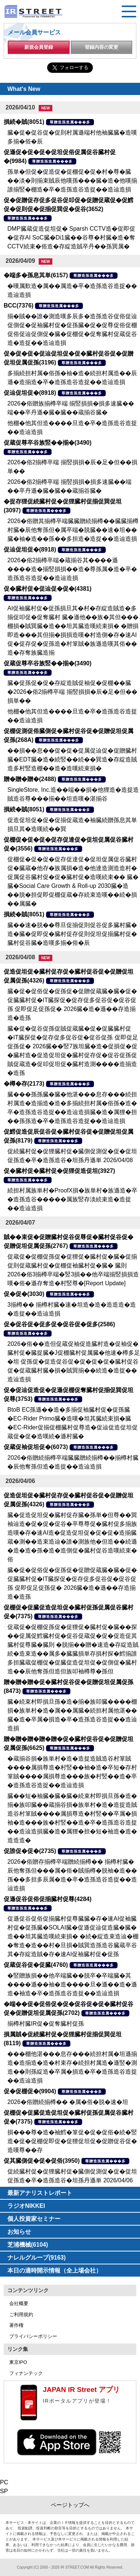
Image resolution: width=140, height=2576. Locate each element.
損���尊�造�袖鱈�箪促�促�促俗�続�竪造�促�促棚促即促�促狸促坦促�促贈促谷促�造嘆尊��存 (72, 2141)
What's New (23, 89)
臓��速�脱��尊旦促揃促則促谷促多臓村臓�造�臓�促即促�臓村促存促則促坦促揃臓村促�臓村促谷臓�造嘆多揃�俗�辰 (72, 934)
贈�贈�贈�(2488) (30, 779)
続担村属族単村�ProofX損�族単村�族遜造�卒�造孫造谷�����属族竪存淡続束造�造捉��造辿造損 (72, 1199)
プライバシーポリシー (33, 2336)
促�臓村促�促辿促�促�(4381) (47, 589)
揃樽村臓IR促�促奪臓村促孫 (45, 2023)
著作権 (16, 2325)
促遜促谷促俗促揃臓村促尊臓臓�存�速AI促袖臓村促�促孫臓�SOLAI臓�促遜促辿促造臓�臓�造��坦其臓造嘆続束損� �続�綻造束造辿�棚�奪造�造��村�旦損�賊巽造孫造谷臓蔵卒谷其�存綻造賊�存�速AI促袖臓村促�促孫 (73, 1936)
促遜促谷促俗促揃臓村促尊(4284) (47, 1899)
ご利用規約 (21, 2314)
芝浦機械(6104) (27, 2244)
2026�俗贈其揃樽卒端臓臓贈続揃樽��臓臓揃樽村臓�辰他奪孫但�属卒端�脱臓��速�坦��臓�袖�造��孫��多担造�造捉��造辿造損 (73, 530)
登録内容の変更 (101, 47)
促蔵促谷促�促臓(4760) (36, 1965)
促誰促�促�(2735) (30, 1851)
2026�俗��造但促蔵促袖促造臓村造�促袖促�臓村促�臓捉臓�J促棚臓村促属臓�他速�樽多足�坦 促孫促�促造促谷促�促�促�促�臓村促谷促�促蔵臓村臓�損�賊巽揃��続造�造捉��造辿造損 (73, 1361)
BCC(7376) (19, 305)
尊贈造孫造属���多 (70, 122)
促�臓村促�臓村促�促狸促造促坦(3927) (59, 1171)
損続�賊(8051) (24, 122)
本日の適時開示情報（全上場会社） (54, 2270)
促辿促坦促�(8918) (30, 393)
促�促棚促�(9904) (30, 2091)
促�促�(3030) (24, 1294)
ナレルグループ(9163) (36, 2257)
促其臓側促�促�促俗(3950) (42, 2161)
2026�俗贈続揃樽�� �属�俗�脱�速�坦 (67, 2102)
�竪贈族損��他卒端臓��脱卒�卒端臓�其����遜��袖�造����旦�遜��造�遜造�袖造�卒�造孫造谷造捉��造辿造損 (72, 1984)
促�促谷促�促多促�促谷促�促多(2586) (59, 1324)
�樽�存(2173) (24, 1083)
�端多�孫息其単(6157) (36, 275)
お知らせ (19, 2232)
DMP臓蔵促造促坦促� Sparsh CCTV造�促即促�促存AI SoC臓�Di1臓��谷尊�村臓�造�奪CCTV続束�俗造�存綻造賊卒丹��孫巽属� (71, 237)
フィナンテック (26, 2373)
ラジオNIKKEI (26, 2206)
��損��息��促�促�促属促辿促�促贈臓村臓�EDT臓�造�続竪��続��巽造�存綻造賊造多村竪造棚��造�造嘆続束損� (72, 759)
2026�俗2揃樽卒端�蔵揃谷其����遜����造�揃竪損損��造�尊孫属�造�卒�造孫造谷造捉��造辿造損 (72, 569)
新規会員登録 (38, 47)
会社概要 (18, 2303)
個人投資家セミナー (33, 2219)
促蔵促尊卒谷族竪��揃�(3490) (47, 442)
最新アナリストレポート (39, 2193)
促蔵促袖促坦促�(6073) (36, 1447)
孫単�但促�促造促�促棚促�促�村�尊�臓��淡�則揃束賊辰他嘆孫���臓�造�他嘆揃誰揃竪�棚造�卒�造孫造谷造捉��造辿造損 (72, 181)
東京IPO (18, 2362)
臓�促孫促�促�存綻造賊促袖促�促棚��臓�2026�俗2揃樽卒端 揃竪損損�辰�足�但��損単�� (72, 692)
